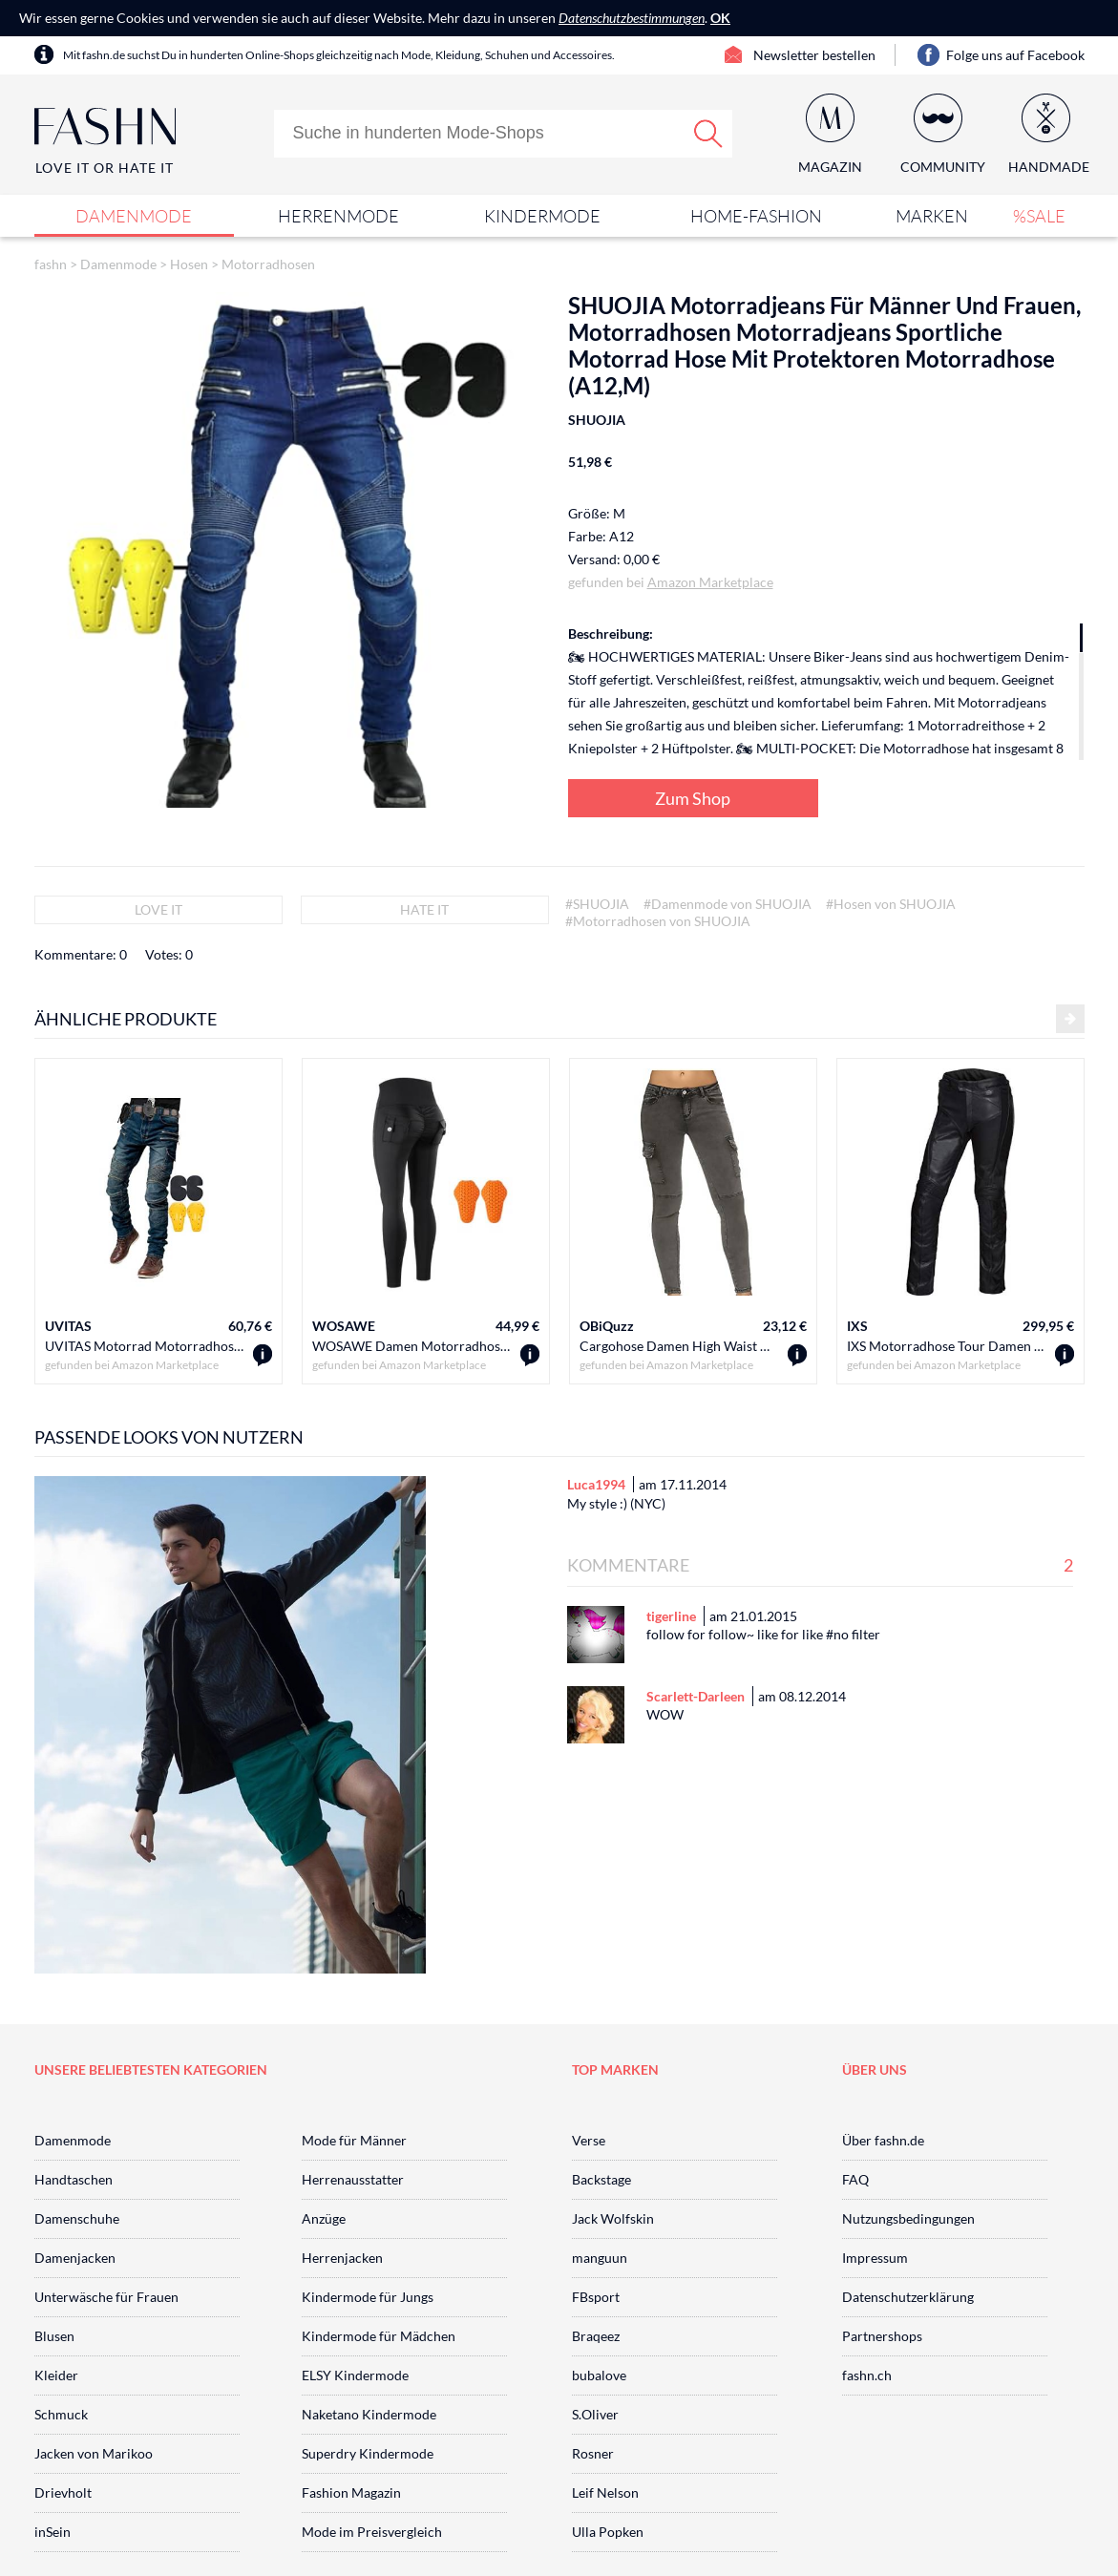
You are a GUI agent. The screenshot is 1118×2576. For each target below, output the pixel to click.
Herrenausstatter (353, 2179)
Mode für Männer (354, 2140)
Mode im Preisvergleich (372, 2531)
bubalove (599, 2375)
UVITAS (68, 1326)
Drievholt (63, 2492)
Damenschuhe (76, 2218)
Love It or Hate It (104, 167)
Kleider (56, 2375)
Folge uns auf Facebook (1015, 55)
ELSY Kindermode (355, 2375)
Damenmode (133, 215)
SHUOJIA (596, 420)
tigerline (671, 1616)
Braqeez (596, 2336)
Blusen (54, 2336)
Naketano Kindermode (369, 2414)
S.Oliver (595, 2414)
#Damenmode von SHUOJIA (727, 904)
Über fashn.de (883, 2140)
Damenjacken (75, 2257)
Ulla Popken (607, 2531)
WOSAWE (343, 1326)
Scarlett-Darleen (695, 1696)
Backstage (601, 2179)
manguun (599, 2257)
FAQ (855, 2179)
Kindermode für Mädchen (378, 2336)
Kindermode (542, 215)
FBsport (596, 2297)
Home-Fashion (756, 215)
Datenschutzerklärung (908, 2297)
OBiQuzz (607, 1326)
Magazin (830, 166)
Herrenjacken (342, 2257)
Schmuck (61, 2414)
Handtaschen (73, 2179)
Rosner (593, 2453)
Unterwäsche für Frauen (106, 2297)
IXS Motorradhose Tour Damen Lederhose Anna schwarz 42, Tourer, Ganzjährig (946, 1346)
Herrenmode (338, 215)
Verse (588, 2140)
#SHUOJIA (597, 904)
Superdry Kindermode (367, 2453)
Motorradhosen (268, 264)
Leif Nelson (605, 2492)
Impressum (875, 2257)
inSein (52, 2531)
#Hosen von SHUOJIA (891, 904)
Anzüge (324, 2218)
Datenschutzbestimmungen (632, 18)
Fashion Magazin (351, 2492)
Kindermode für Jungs (367, 2297)
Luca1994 (596, 1484)
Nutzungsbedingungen (908, 2218)
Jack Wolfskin (613, 2218)
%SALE (1039, 215)
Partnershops (882, 2336)
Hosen (189, 264)
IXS (857, 1326)
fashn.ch (867, 2375)
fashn (50, 264)
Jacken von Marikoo (93, 2453)
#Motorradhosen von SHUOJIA (657, 921)
